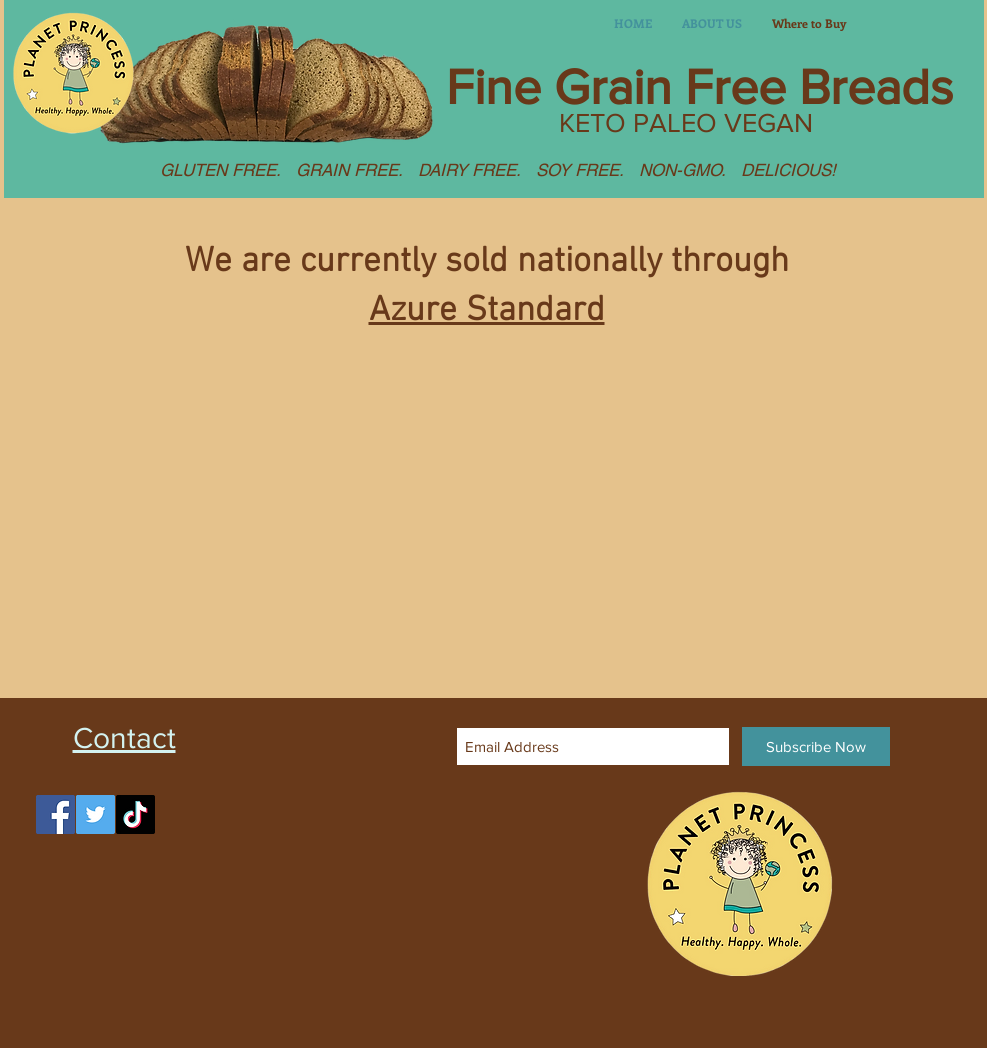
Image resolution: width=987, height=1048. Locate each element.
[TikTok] (135, 814)
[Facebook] (55, 814)
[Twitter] (95, 814)
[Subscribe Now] (816, 746)
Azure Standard (487, 311)
